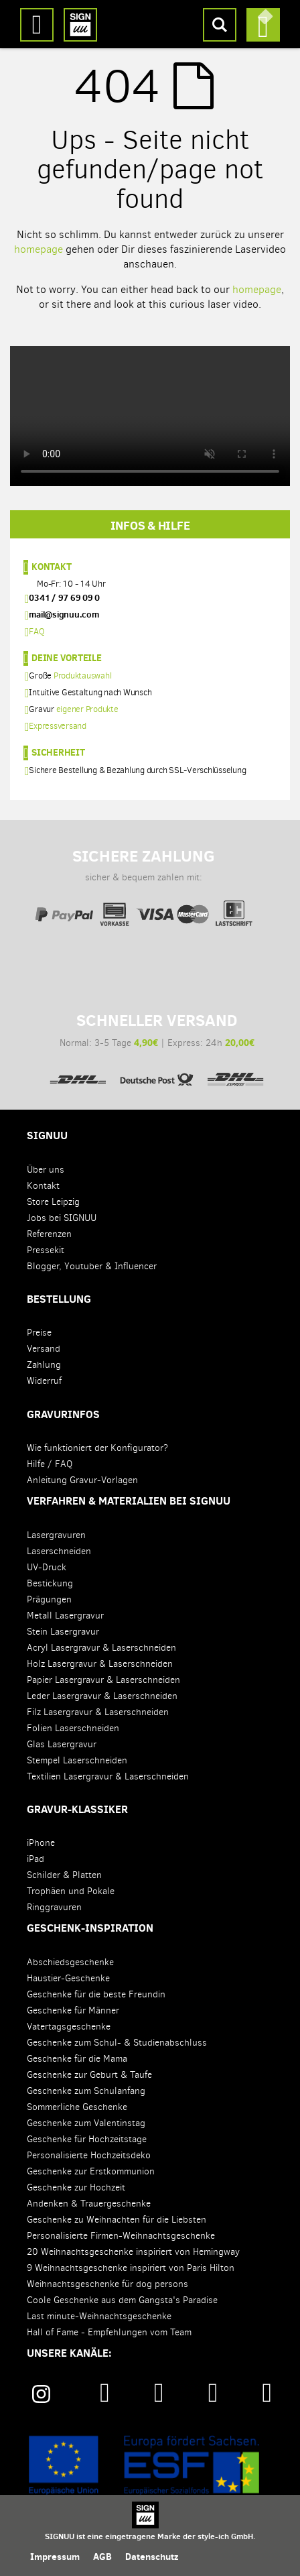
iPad (35, 1859)
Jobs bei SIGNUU (61, 1218)
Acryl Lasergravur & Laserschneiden (101, 1647)
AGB (102, 2556)
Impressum (55, 2556)
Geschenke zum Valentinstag (86, 2123)
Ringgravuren (54, 1907)
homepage (38, 249)
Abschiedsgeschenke (70, 1962)
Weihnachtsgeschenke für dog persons (107, 2284)
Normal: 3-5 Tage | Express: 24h (157, 1044)
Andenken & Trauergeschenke (89, 2203)
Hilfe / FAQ (49, 1464)
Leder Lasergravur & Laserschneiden (102, 1696)
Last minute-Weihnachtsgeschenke (99, 2316)
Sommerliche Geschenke (77, 2107)
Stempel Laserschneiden (77, 1760)
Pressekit (45, 1250)
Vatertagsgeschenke (68, 2026)
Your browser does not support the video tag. (150, 416)
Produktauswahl (83, 675)
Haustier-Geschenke (68, 1978)
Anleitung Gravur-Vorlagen (82, 1480)
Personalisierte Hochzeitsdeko (89, 2155)
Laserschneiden (59, 1551)
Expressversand (57, 725)
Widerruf (44, 1380)
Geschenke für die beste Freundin (96, 1994)
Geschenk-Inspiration (90, 1927)
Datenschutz (151, 2556)
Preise (39, 1332)
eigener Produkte (87, 709)
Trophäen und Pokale (71, 1891)
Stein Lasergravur (63, 1631)
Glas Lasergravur (61, 1744)
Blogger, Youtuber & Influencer (92, 1266)
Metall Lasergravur (65, 1615)
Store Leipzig (53, 1201)
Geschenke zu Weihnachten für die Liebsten (116, 2219)
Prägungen (49, 1599)
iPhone (41, 1842)
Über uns (45, 1169)
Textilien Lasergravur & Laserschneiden (108, 1776)
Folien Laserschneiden (73, 1728)
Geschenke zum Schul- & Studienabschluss (117, 2042)
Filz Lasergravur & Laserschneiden (98, 1712)
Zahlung (44, 1364)
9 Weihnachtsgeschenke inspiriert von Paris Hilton (130, 2268)
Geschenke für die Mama (77, 2058)
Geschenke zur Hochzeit (76, 2187)
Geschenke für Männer (73, 2010)
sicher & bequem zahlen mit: (143, 880)
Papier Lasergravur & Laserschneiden (103, 1680)
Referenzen (49, 1234)
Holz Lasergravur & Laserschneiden (100, 1663)
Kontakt (51, 566)
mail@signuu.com (63, 614)
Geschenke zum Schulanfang (86, 2091)
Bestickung (50, 1583)
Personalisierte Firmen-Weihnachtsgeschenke (121, 2235)
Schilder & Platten (64, 1875)
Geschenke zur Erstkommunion (91, 2171)
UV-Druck (46, 1567)
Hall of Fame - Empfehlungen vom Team (109, 2332)
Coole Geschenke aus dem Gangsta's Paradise (122, 2300)
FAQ (36, 631)
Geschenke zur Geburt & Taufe (89, 2074)
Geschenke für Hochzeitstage (87, 2139)
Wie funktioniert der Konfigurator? (97, 1448)
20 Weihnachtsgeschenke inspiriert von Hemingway (133, 2251)
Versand (43, 1348)
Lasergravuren (56, 1535)
